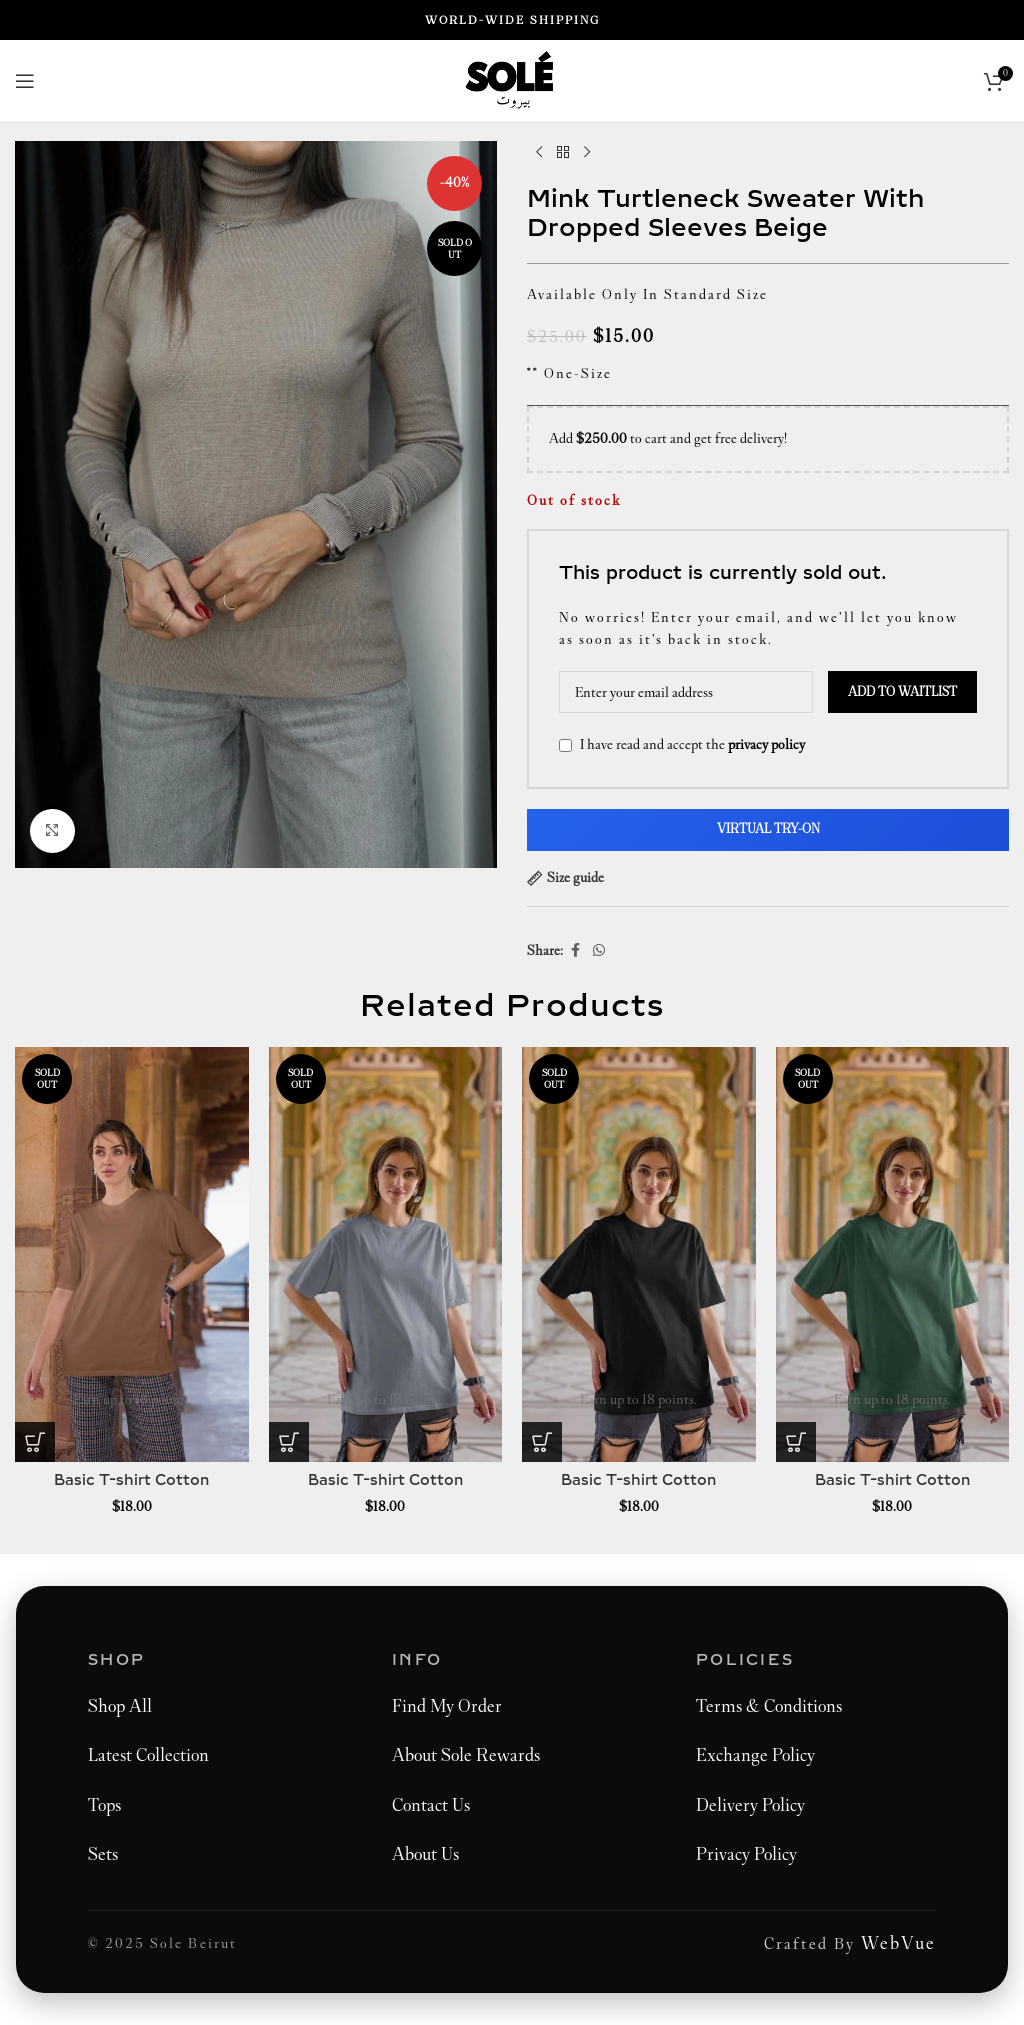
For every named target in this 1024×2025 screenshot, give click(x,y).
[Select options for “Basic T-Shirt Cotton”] (35, 1442)
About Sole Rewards (466, 1755)
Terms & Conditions (769, 1706)
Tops (104, 1805)
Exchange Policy (755, 1755)
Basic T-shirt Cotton (131, 1480)
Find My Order (447, 1706)
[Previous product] (539, 153)
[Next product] (587, 153)
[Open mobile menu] (25, 81)
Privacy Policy (746, 1854)
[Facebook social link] (575, 951)
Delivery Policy (750, 1805)
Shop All (120, 1706)
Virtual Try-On (768, 829)
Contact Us (431, 1805)
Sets (103, 1854)
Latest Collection (148, 1755)
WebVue (898, 1943)
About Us (425, 1854)
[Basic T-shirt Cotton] (132, 1254)
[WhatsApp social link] (599, 951)
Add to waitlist (902, 692)
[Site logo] (512, 78)
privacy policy (766, 744)
